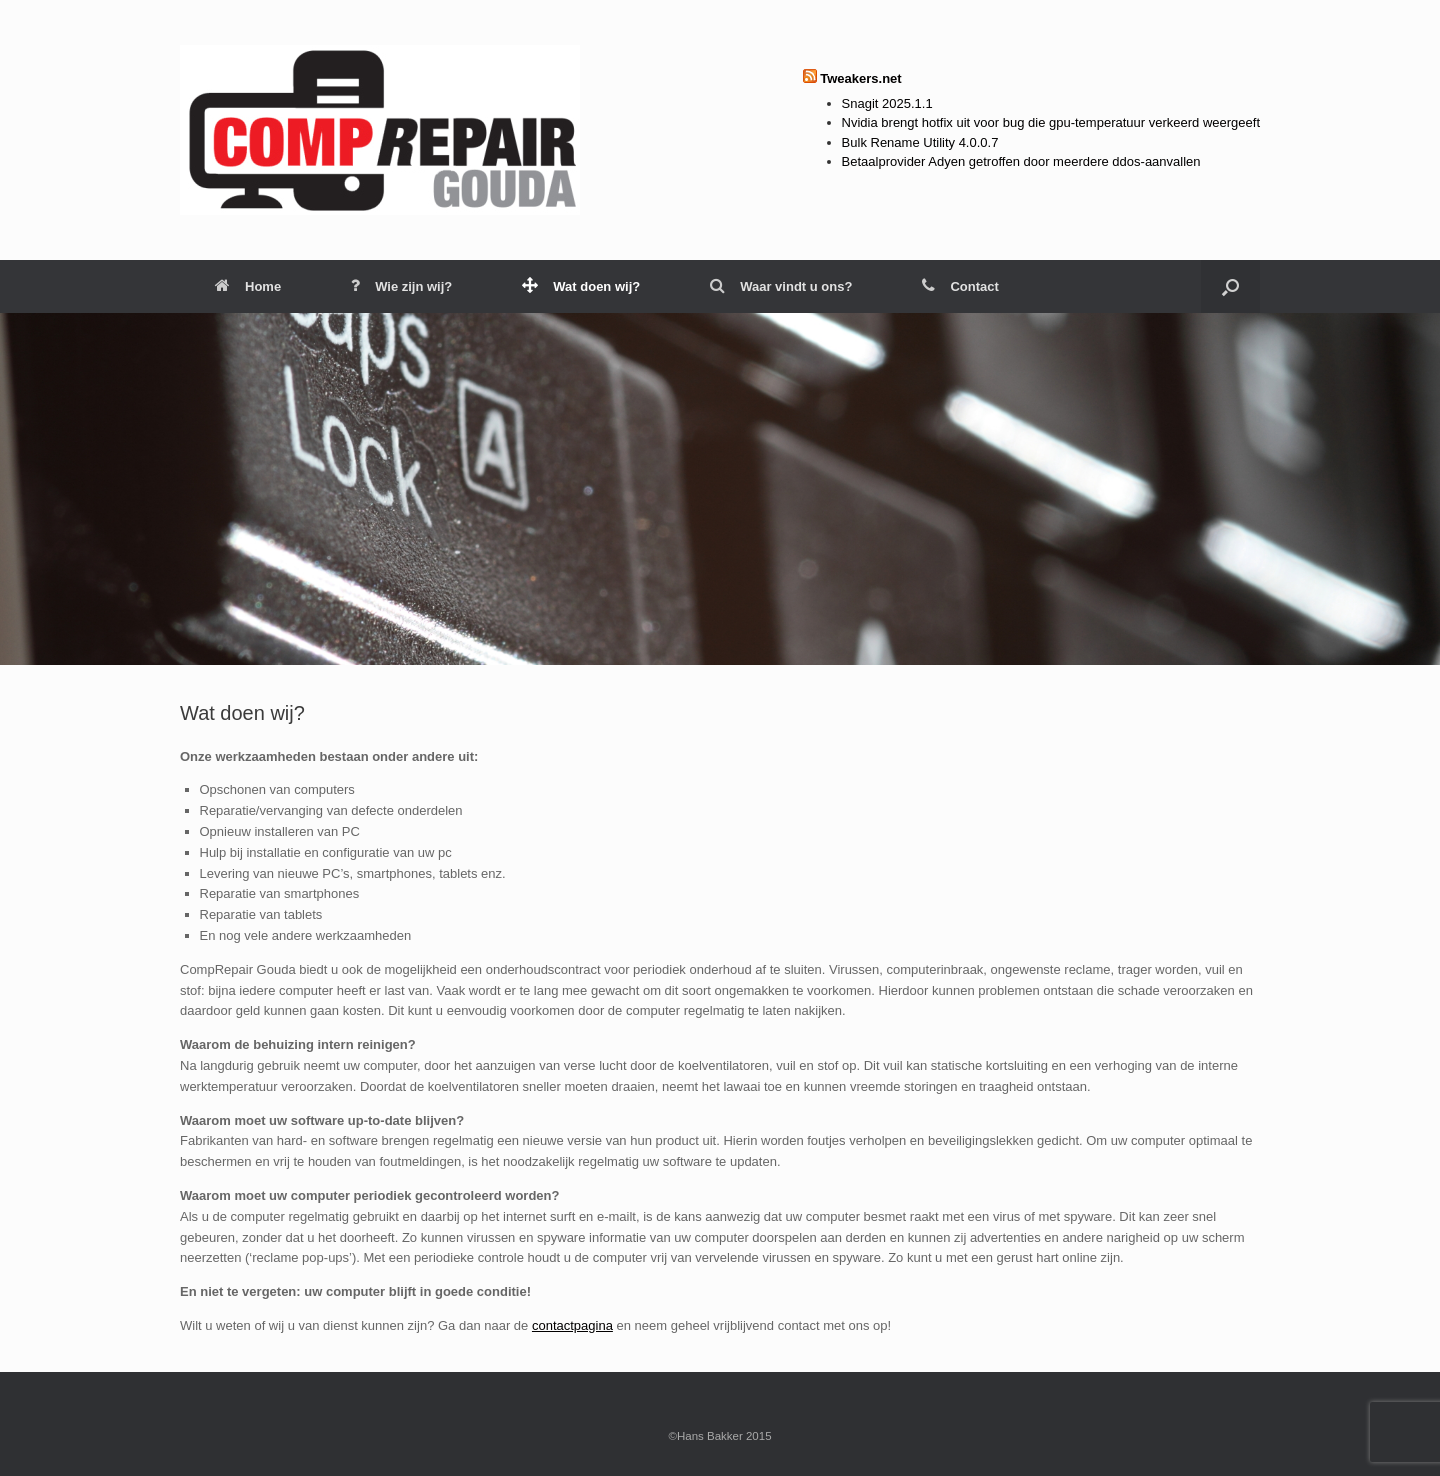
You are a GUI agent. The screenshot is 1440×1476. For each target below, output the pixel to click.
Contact (960, 286)
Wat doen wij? (581, 286)
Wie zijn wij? (401, 286)
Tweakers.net (860, 78)
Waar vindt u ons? (781, 286)
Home (248, 286)
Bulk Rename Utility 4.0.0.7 (920, 142)
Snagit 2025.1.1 (887, 103)
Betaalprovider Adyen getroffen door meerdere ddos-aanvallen (1021, 161)
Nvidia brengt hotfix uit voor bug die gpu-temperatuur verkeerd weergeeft (1051, 122)
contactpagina (572, 1325)
